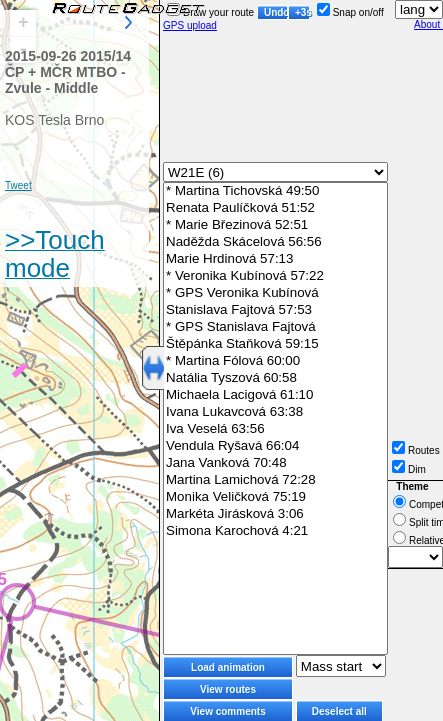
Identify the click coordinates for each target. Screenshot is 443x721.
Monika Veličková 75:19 (275, 497)
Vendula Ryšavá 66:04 (275, 446)
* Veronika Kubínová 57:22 (275, 276)
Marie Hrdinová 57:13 (275, 259)
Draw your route (210, 12)
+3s (302, 12)
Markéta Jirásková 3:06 (275, 514)
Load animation (228, 667)
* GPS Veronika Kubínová (275, 293)
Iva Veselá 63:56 (275, 429)
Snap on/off (350, 12)
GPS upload (190, 25)
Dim (409, 469)
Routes (416, 450)
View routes (228, 689)
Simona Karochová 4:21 (275, 531)
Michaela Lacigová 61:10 (275, 395)
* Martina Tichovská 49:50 (275, 191)
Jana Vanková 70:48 (275, 463)
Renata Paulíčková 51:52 (275, 208)
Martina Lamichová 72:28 (275, 480)
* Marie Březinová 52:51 (275, 225)
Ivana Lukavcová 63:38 (275, 412)
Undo (276, 12)
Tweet (18, 185)
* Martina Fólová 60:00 (275, 361)
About (428, 24)
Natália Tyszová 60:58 (275, 378)
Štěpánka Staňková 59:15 (275, 344)
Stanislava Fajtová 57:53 (275, 310)
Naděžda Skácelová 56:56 (275, 242)
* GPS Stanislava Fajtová (275, 327)
